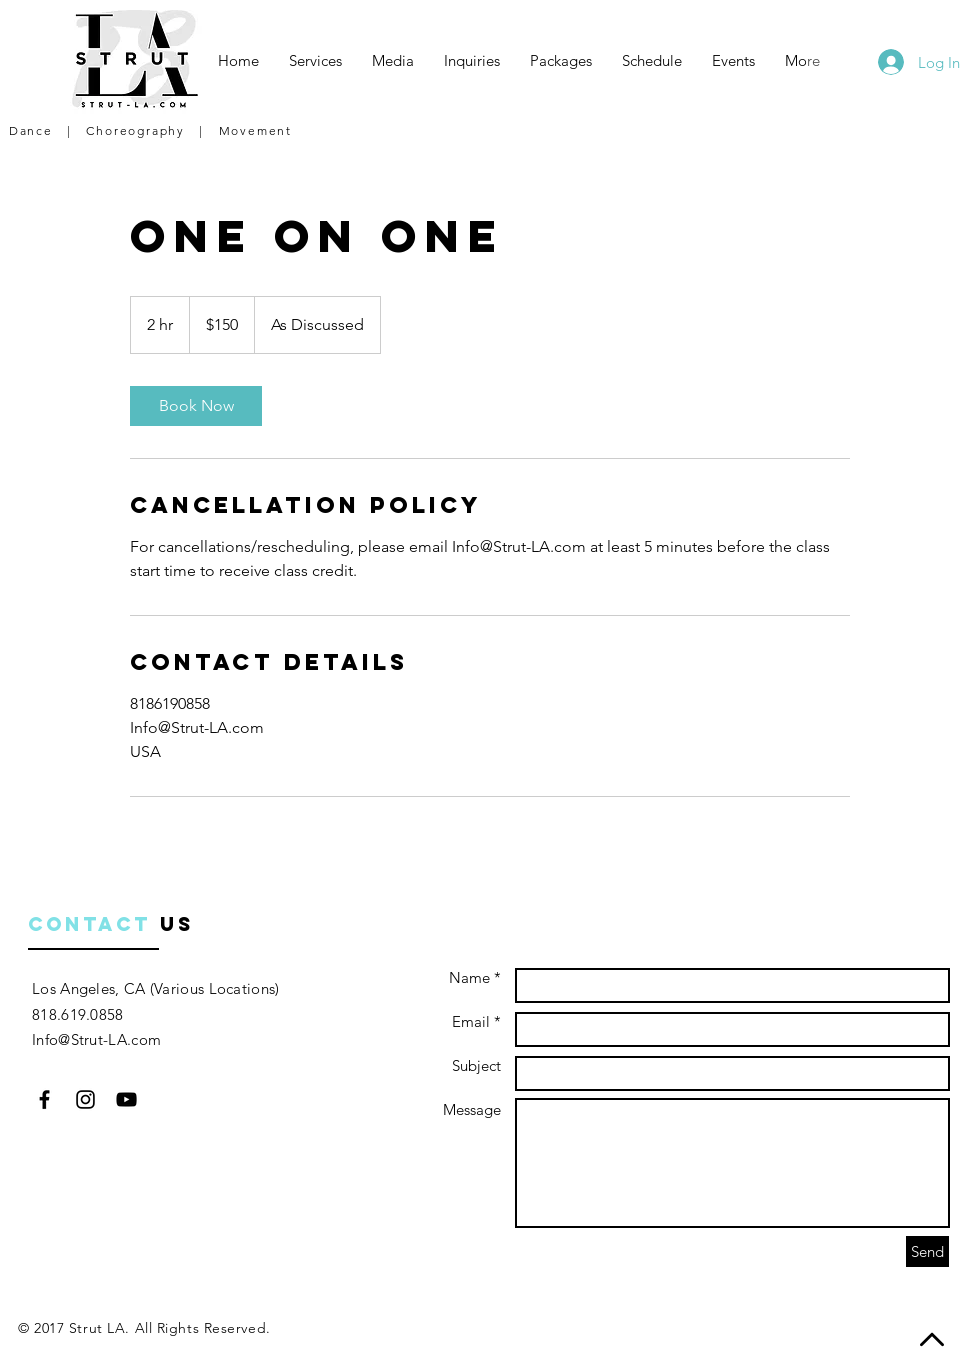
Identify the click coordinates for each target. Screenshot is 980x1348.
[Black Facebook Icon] (44, 1099)
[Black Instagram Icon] (85, 1099)
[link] (196, 406)
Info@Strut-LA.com (96, 1039)
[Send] (927, 1251)
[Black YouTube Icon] (126, 1099)
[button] (315, 61)
